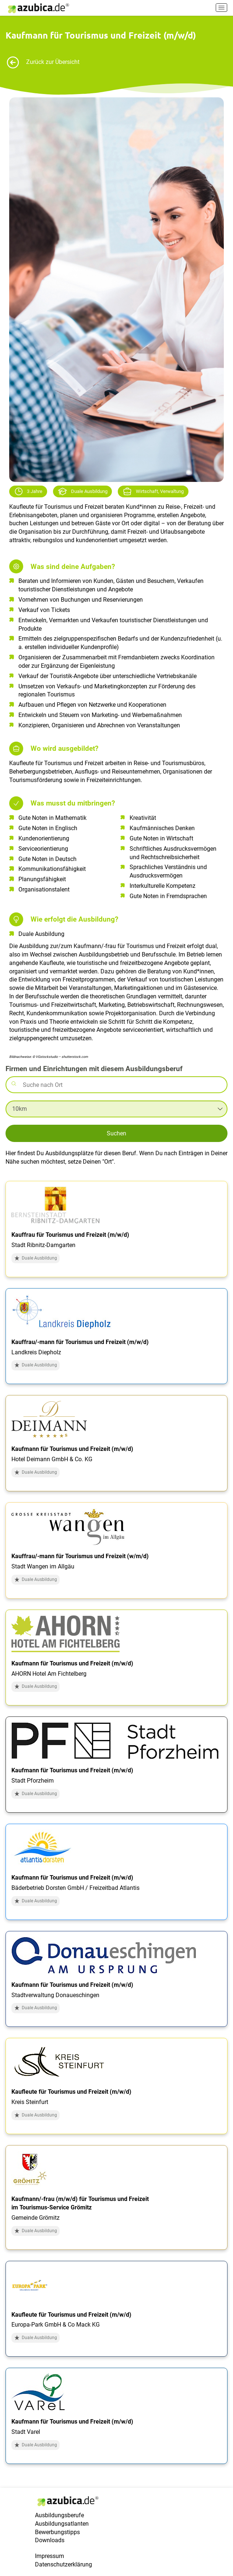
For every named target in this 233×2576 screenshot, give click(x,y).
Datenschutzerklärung (63, 2564)
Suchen (116, 1133)
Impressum (49, 2555)
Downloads (49, 2540)
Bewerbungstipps (57, 2532)
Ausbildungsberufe (59, 2515)
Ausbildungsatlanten (62, 2523)
